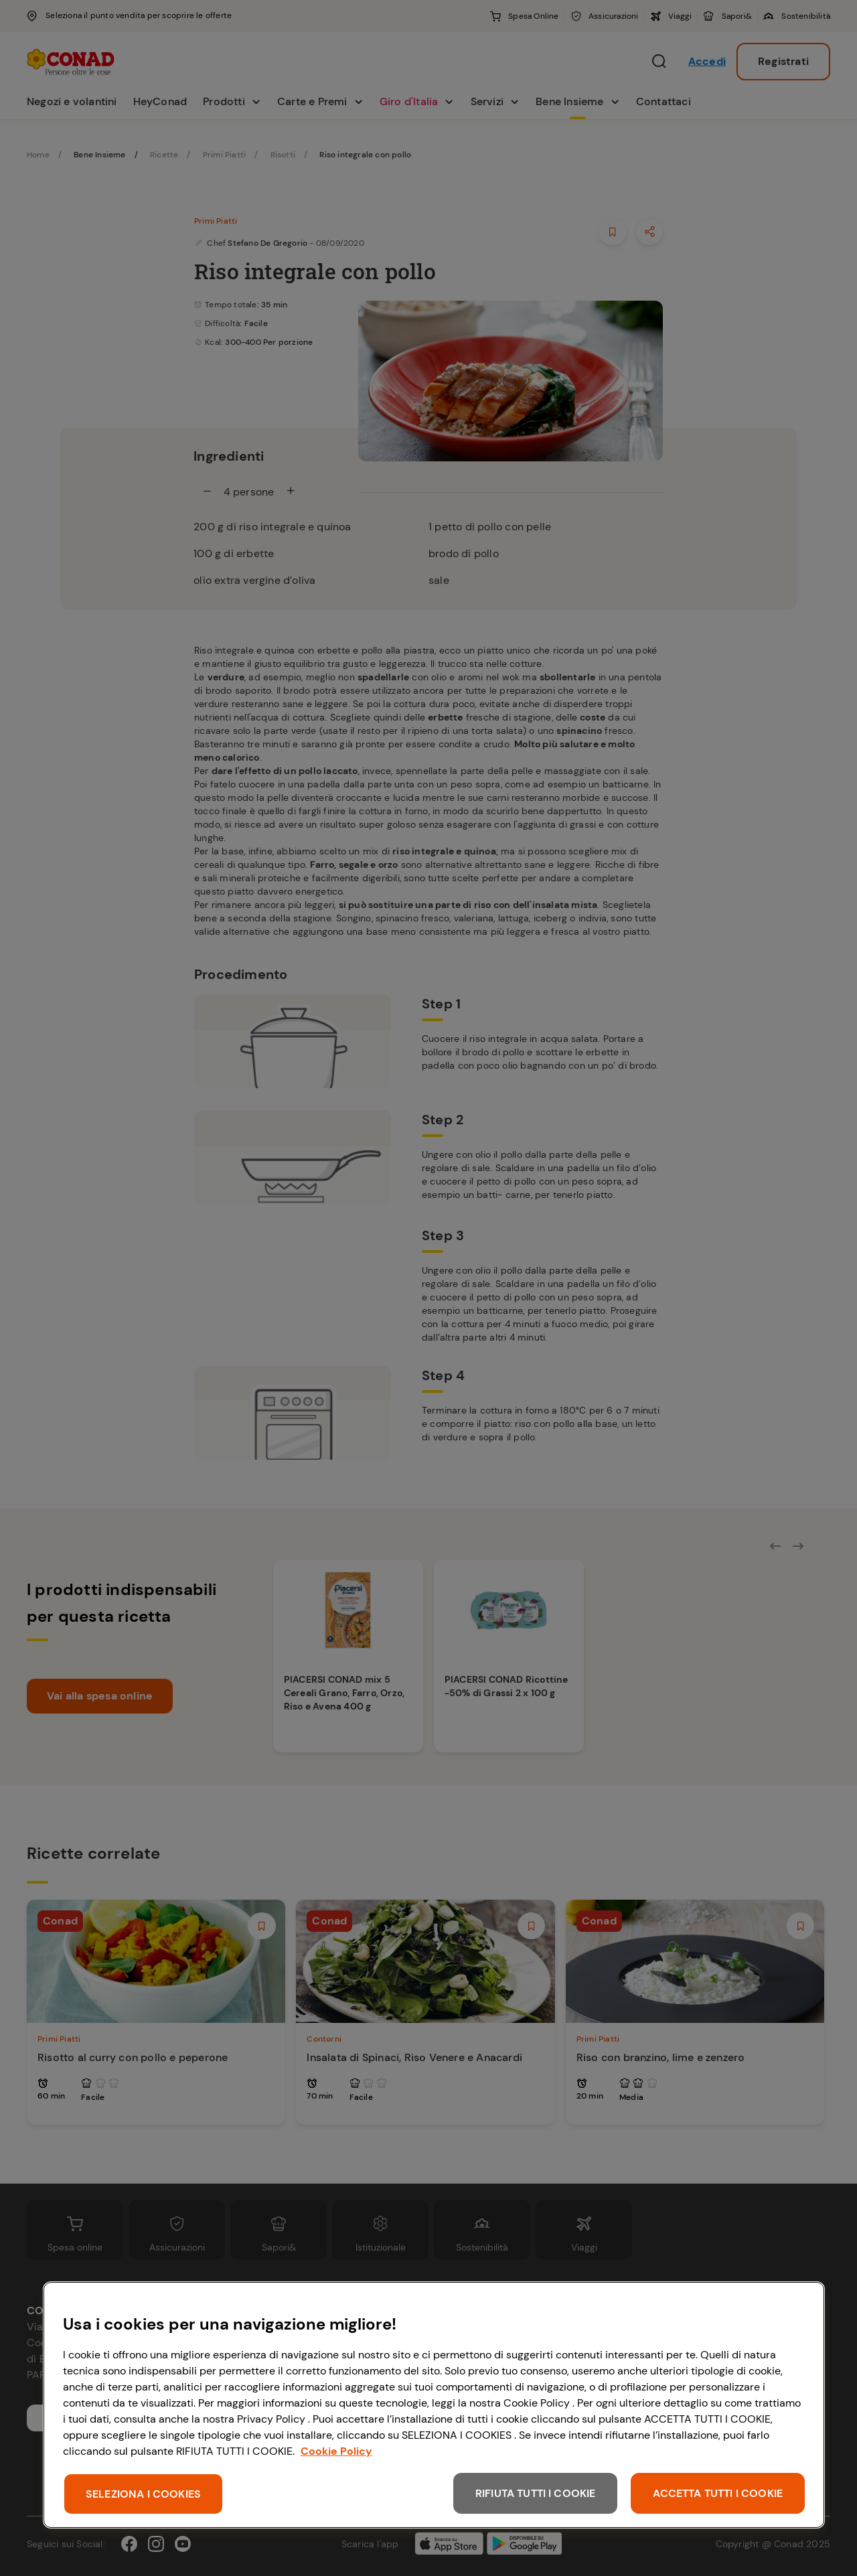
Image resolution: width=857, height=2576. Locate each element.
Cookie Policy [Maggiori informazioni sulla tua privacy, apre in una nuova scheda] (336, 2451)
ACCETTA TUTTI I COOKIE (718, 2493)
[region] (434, 2404)
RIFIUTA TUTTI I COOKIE (535, 2493)
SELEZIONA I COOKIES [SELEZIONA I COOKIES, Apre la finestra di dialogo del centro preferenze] (143, 2494)
